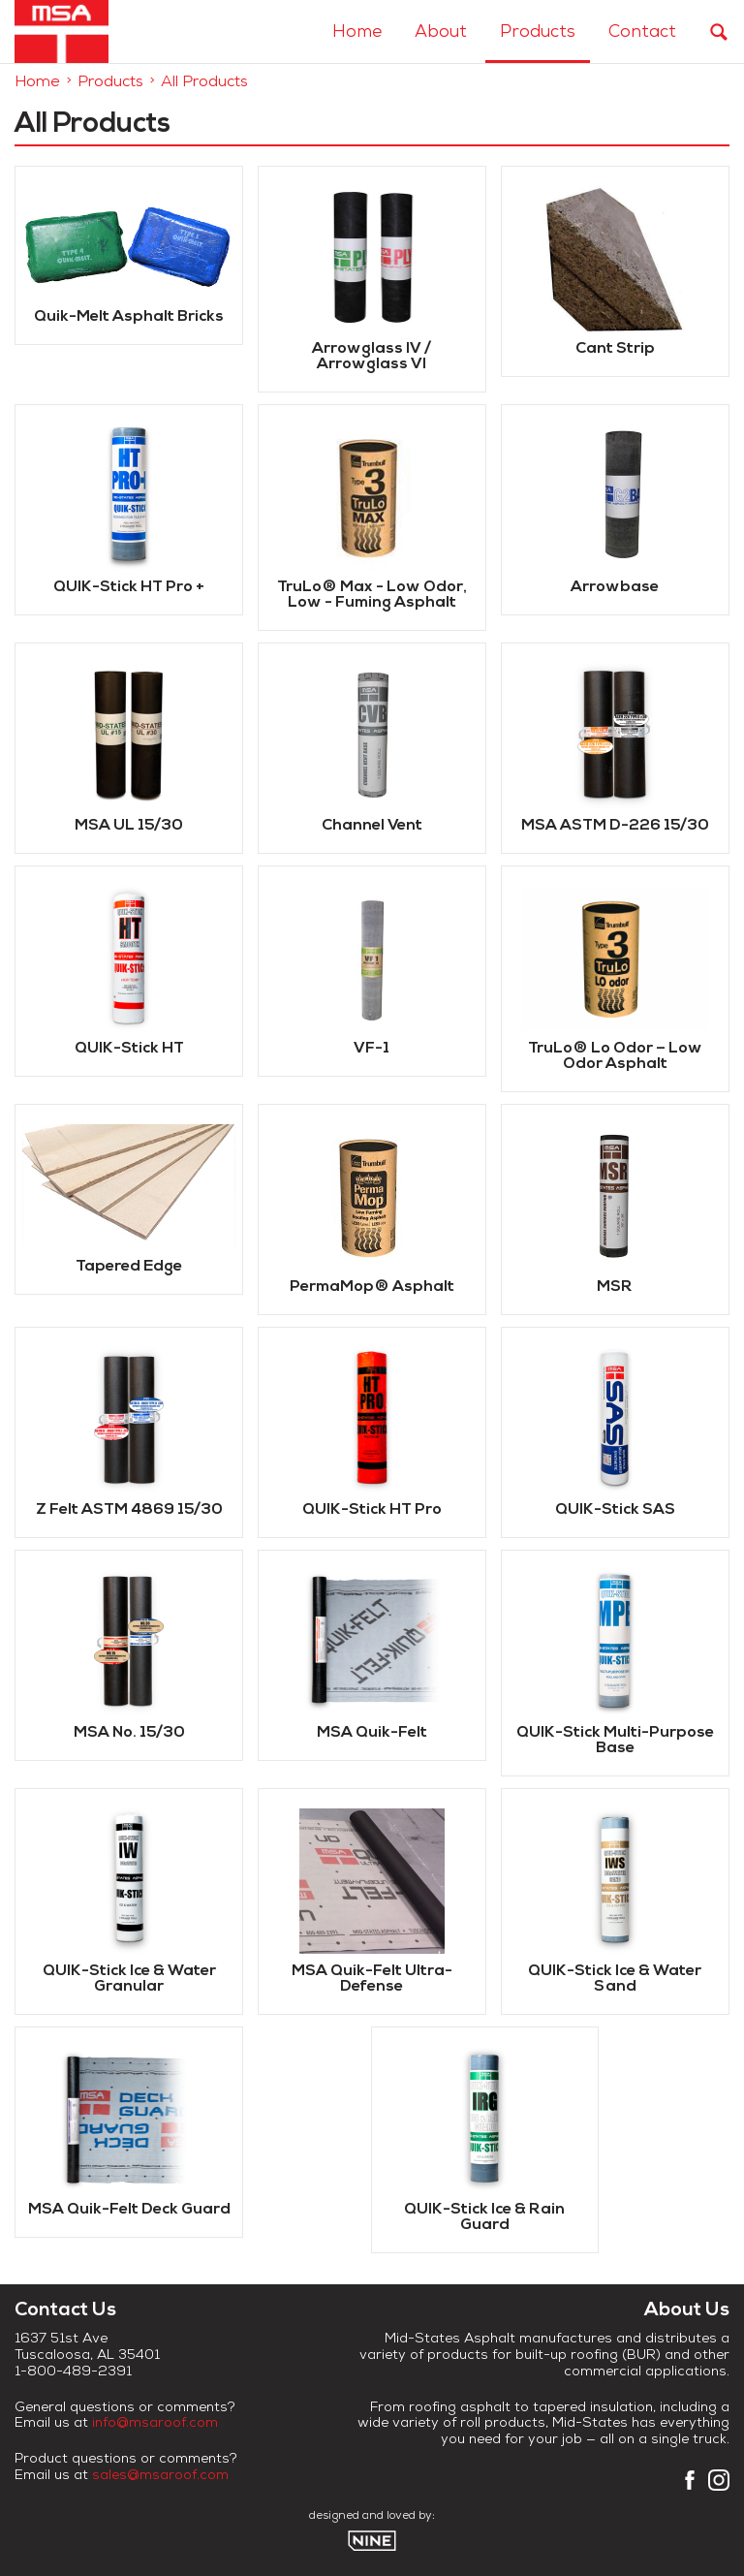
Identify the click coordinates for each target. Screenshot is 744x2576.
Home (357, 33)
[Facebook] (689, 2486)
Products (537, 33)
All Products (204, 83)
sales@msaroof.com (160, 2476)
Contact (642, 33)
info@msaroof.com (155, 2424)
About (441, 33)
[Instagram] (718, 2486)
